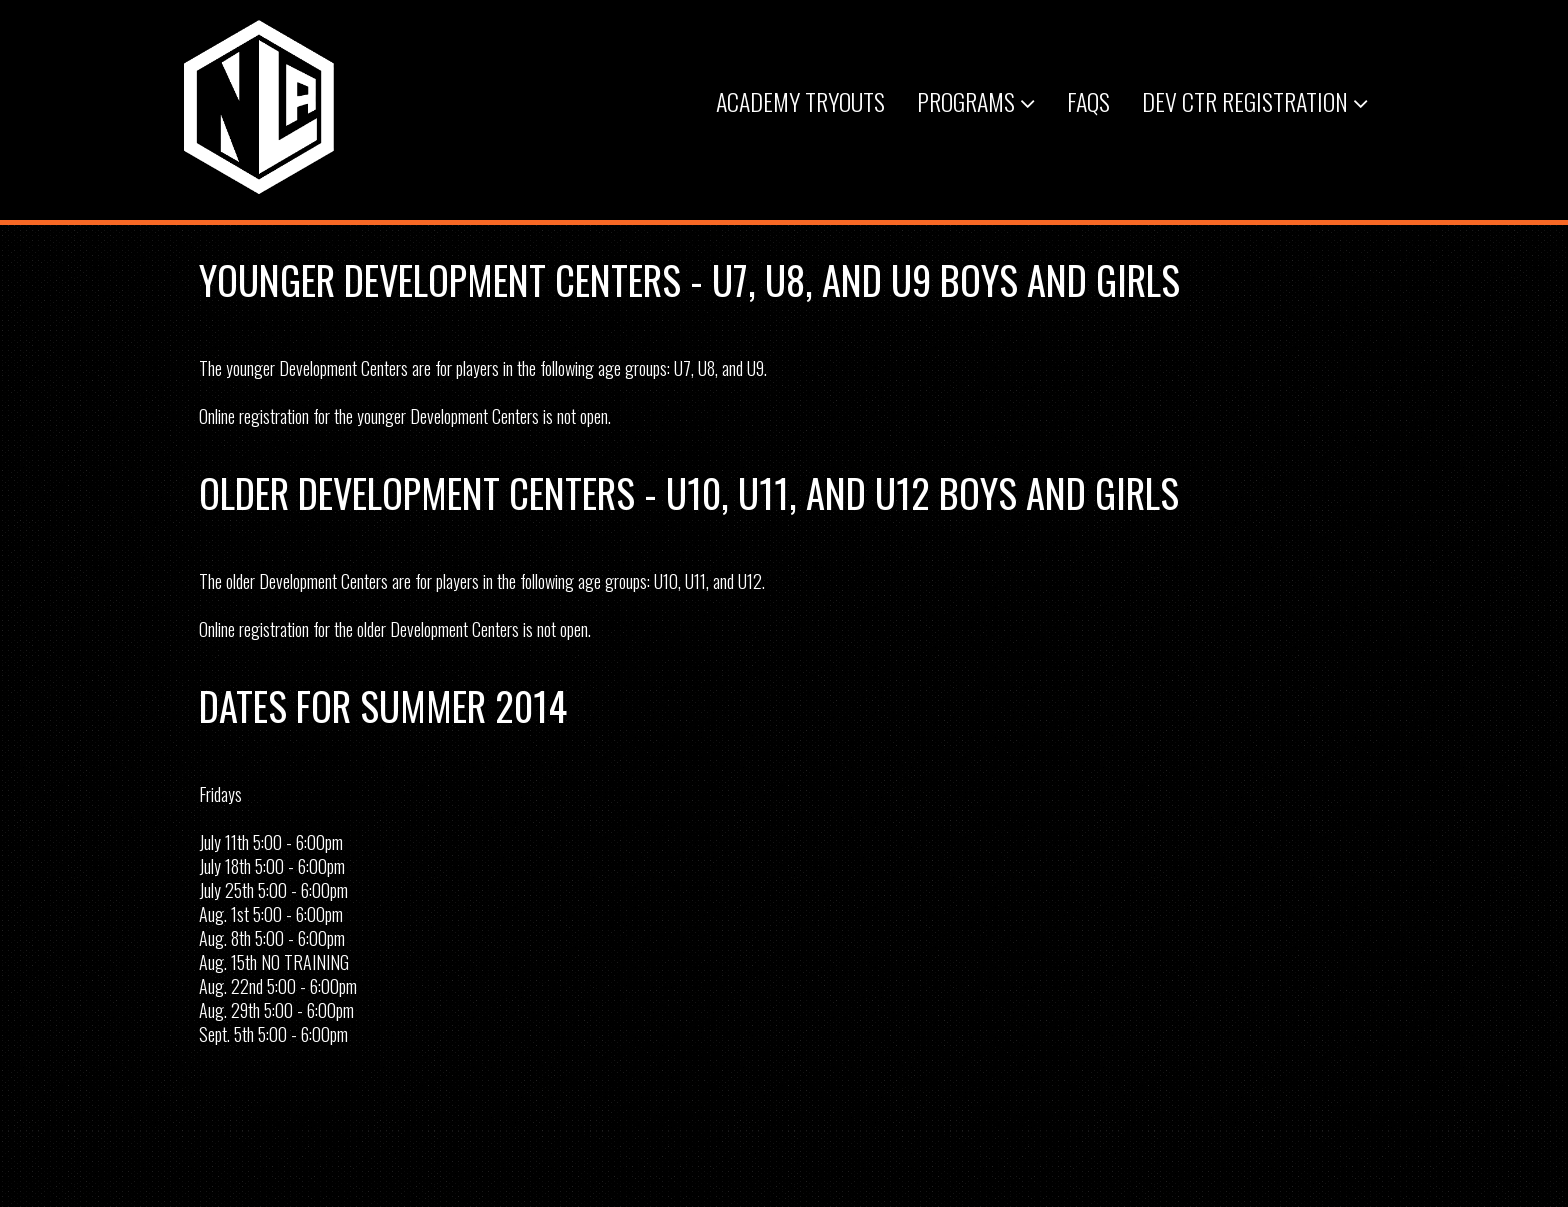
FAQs (1088, 101)
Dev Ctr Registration (1255, 101)
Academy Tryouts (800, 101)
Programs (976, 101)
